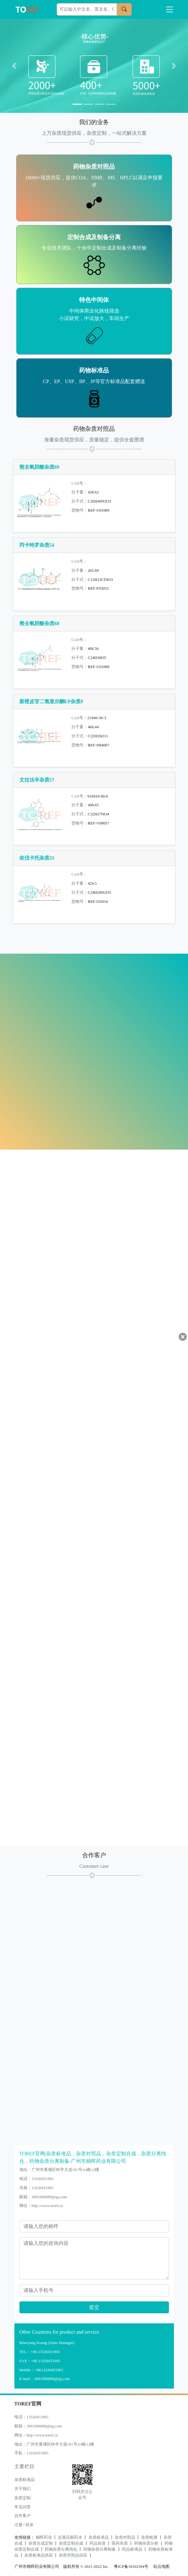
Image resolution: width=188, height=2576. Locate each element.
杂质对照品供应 (73, 2555)
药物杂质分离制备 (99, 2549)
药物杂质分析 (146, 2543)
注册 (18, 2525)
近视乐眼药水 (70, 2537)
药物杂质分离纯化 (61, 2549)
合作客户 (22, 2516)
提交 (94, 2307)
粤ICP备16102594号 (129, 2566)
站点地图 (161, 2566)
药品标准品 (132, 2549)
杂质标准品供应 (38, 2555)
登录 (29, 2525)
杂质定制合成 (71, 2543)
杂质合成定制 (40, 2543)
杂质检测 (149, 2537)
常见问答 (22, 2507)
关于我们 (22, 2489)
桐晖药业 (44, 2537)
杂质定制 (22, 2498)
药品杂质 (97, 2543)
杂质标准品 (24, 2480)
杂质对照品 (125, 2537)
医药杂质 (120, 2543)
